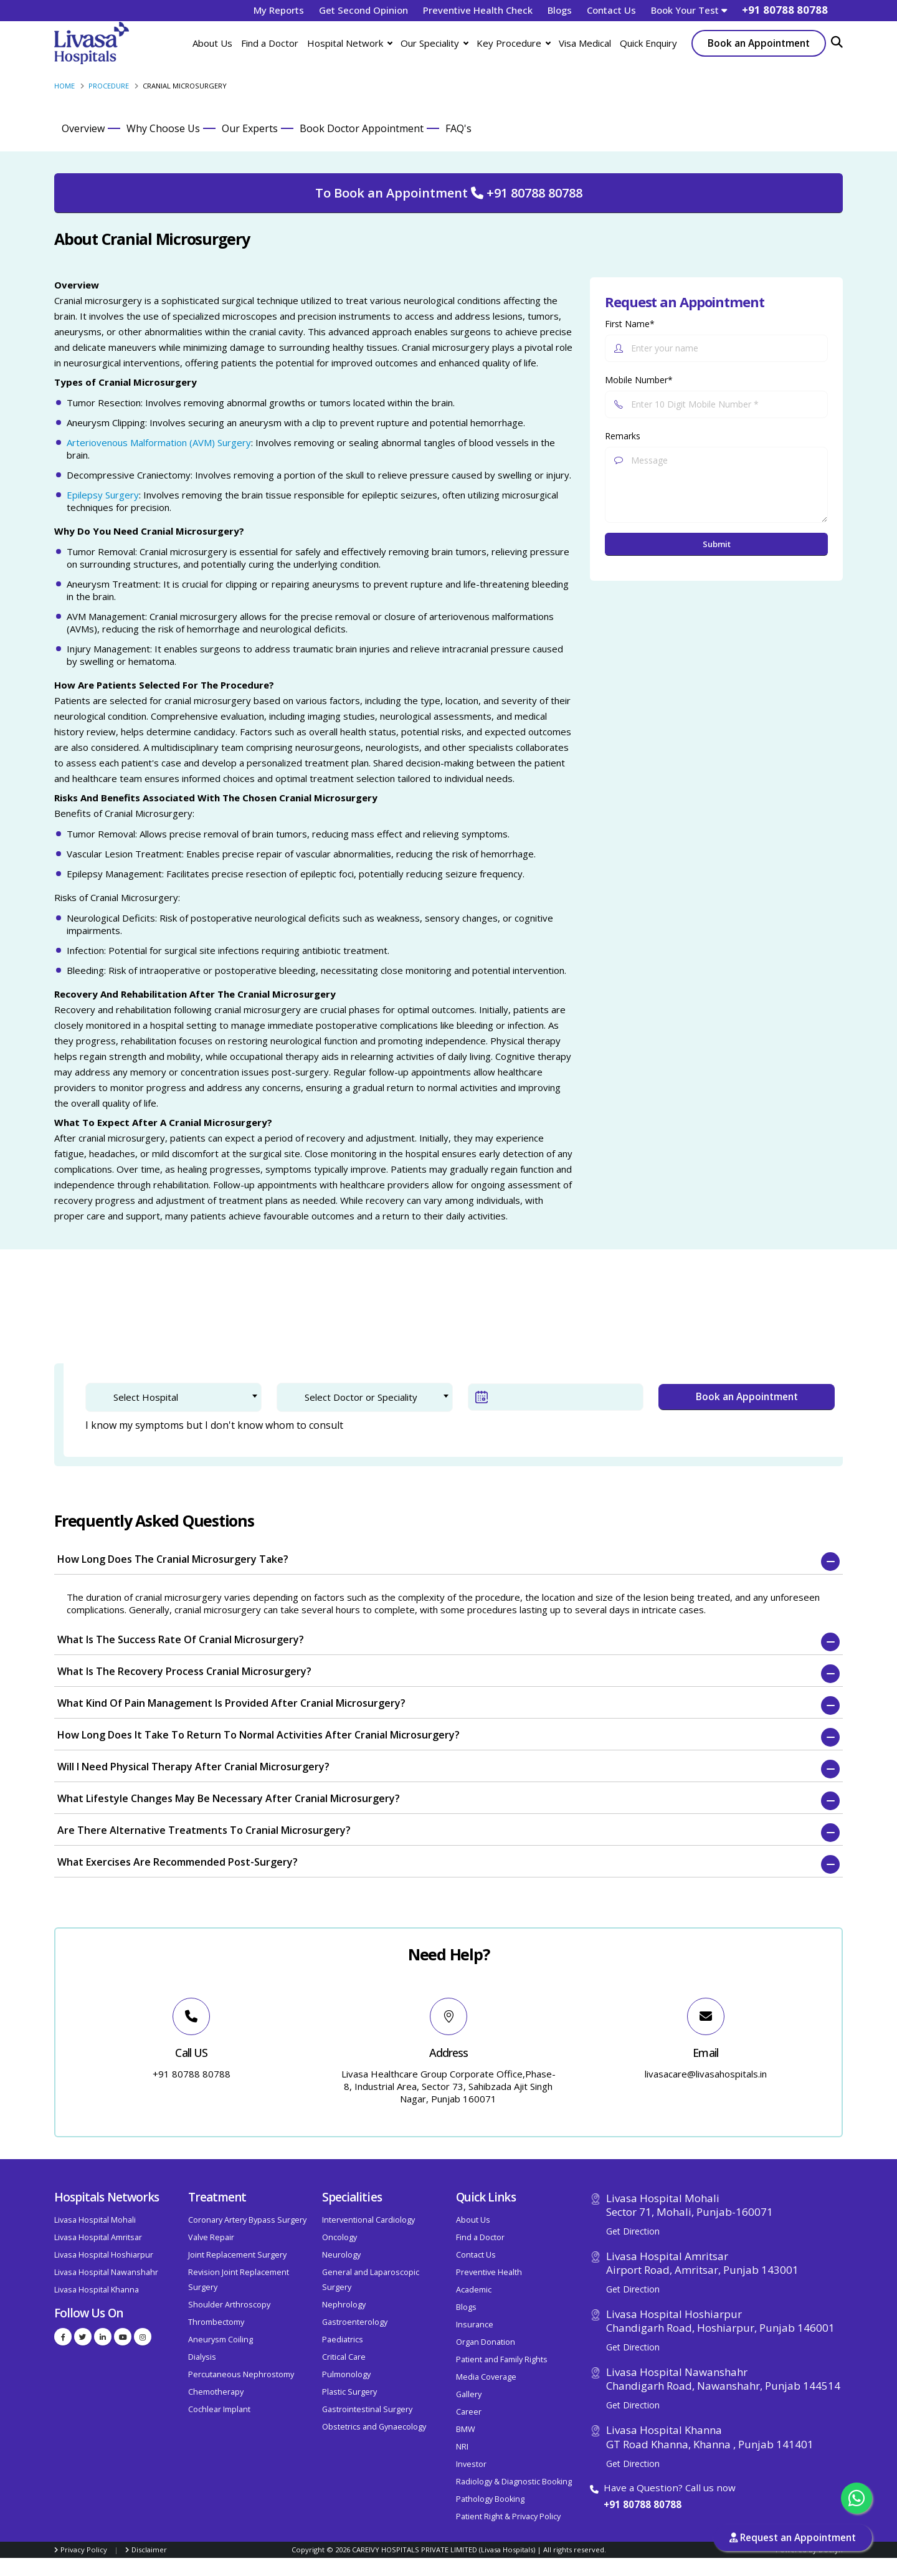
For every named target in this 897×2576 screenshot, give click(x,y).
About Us (212, 43)
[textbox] (182, 1397)
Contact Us (611, 10)
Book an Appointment (759, 43)
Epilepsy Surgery (103, 495)
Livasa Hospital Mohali (95, 2220)
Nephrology (344, 2304)
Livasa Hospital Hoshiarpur (103, 2254)
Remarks (622, 436)
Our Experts (250, 128)
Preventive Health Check (478, 10)
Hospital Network (349, 43)
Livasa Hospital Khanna (96, 2289)
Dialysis (202, 2357)
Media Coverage (486, 2377)
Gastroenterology (354, 2322)
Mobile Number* (639, 380)
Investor (471, 2464)
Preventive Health (489, 2272)
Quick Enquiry (648, 43)
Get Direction (633, 2231)
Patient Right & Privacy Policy (508, 2516)
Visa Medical (585, 43)
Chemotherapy (216, 2392)
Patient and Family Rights (502, 2359)
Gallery (469, 2394)
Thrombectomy (216, 2322)
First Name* (630, 324)
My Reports (279, 10)
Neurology (341, 2254)
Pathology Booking (490, 2499)
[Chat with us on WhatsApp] (856, 2498)
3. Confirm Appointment (362, 1317)
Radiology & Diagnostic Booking (514, 2481)
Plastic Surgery (349, 2392)
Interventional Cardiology (368, 2220)
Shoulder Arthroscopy (229, 2304)
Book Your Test (689, 10)
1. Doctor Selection (105, 1317)
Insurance (474, 2324)
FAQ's (458, 128)
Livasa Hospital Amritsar (98, 2237)
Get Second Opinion (363, 10)
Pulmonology (346, 2374)
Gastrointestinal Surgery (367, 2409)
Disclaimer (149, 2549)
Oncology (339, 2237)
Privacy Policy (83, 2549)
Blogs (560, 10)
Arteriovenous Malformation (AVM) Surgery (159, 442)
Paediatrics (342, 2339)
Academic (473, 2289)
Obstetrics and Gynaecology (374, 2426)
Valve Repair (211, 2237)
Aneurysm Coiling (220, 2339)
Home (64, 85)
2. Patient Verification (226, 1317)
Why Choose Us (163, 128)
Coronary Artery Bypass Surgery (247, 2220)
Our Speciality (434, 43)
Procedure (108, 85)
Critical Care (344, 2357)
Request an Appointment (792, 2537)
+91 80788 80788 (642, 2504)
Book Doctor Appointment (362, 128)
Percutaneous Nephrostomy (241, 2374)
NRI (462, 2446)
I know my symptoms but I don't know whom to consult (214, 1425)
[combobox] (173, 1397)
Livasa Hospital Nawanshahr (106, 2272)
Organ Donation (485, 2342)
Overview (83, 128)
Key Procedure (513, 43)
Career (469, 2412)
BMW (465, 2429)
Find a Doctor (269, 43)
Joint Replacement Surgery (237, 2254)
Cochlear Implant (219, 2409)
